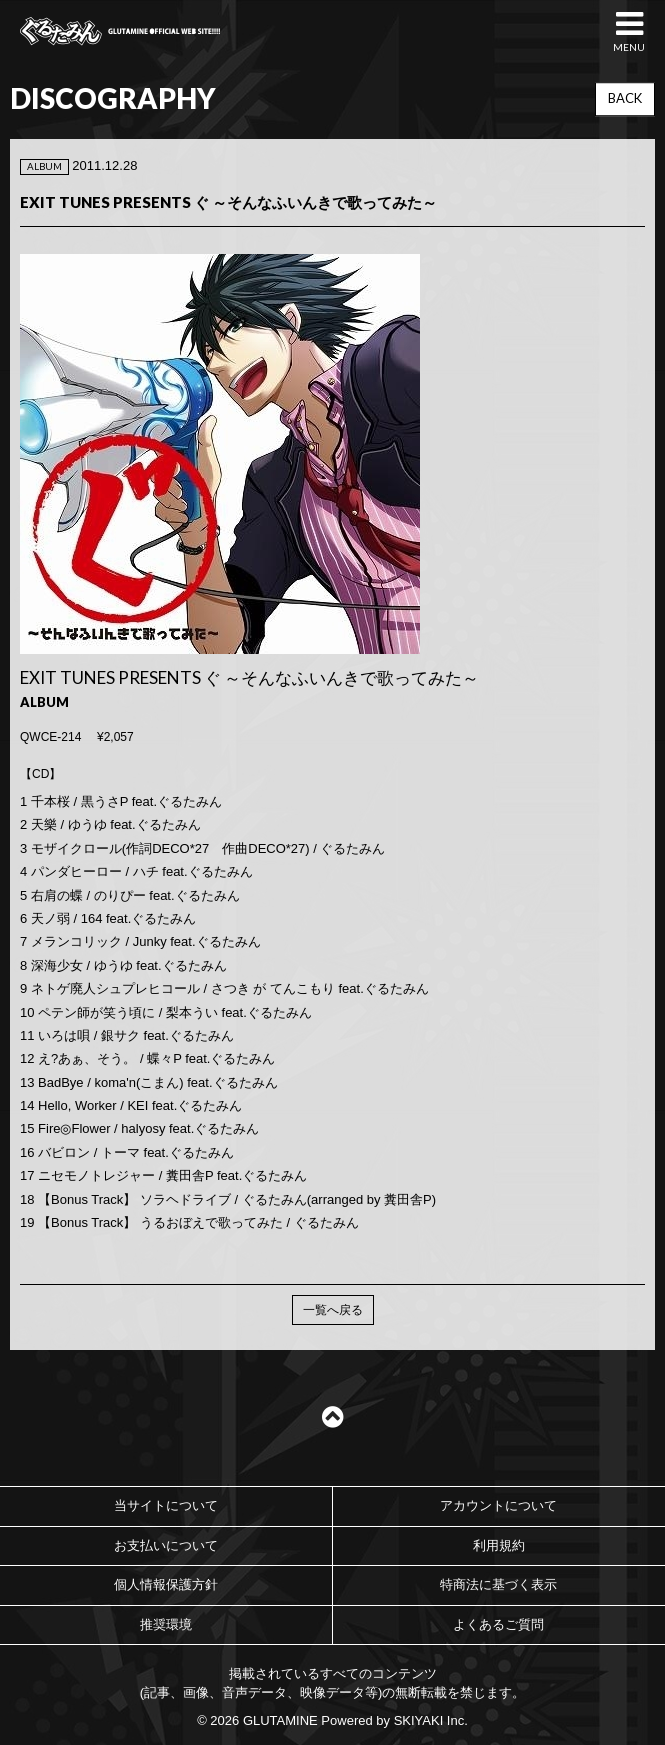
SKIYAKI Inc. (431, 1720)
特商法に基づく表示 (498, 1584)
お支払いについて (166, 1545)
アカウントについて (498, 1505)
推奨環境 (166, 1624)
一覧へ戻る (333, 1310)
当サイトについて (166, 1505)
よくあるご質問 (498, 1624)
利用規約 (499, 1545)
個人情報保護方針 (166, 1584)
